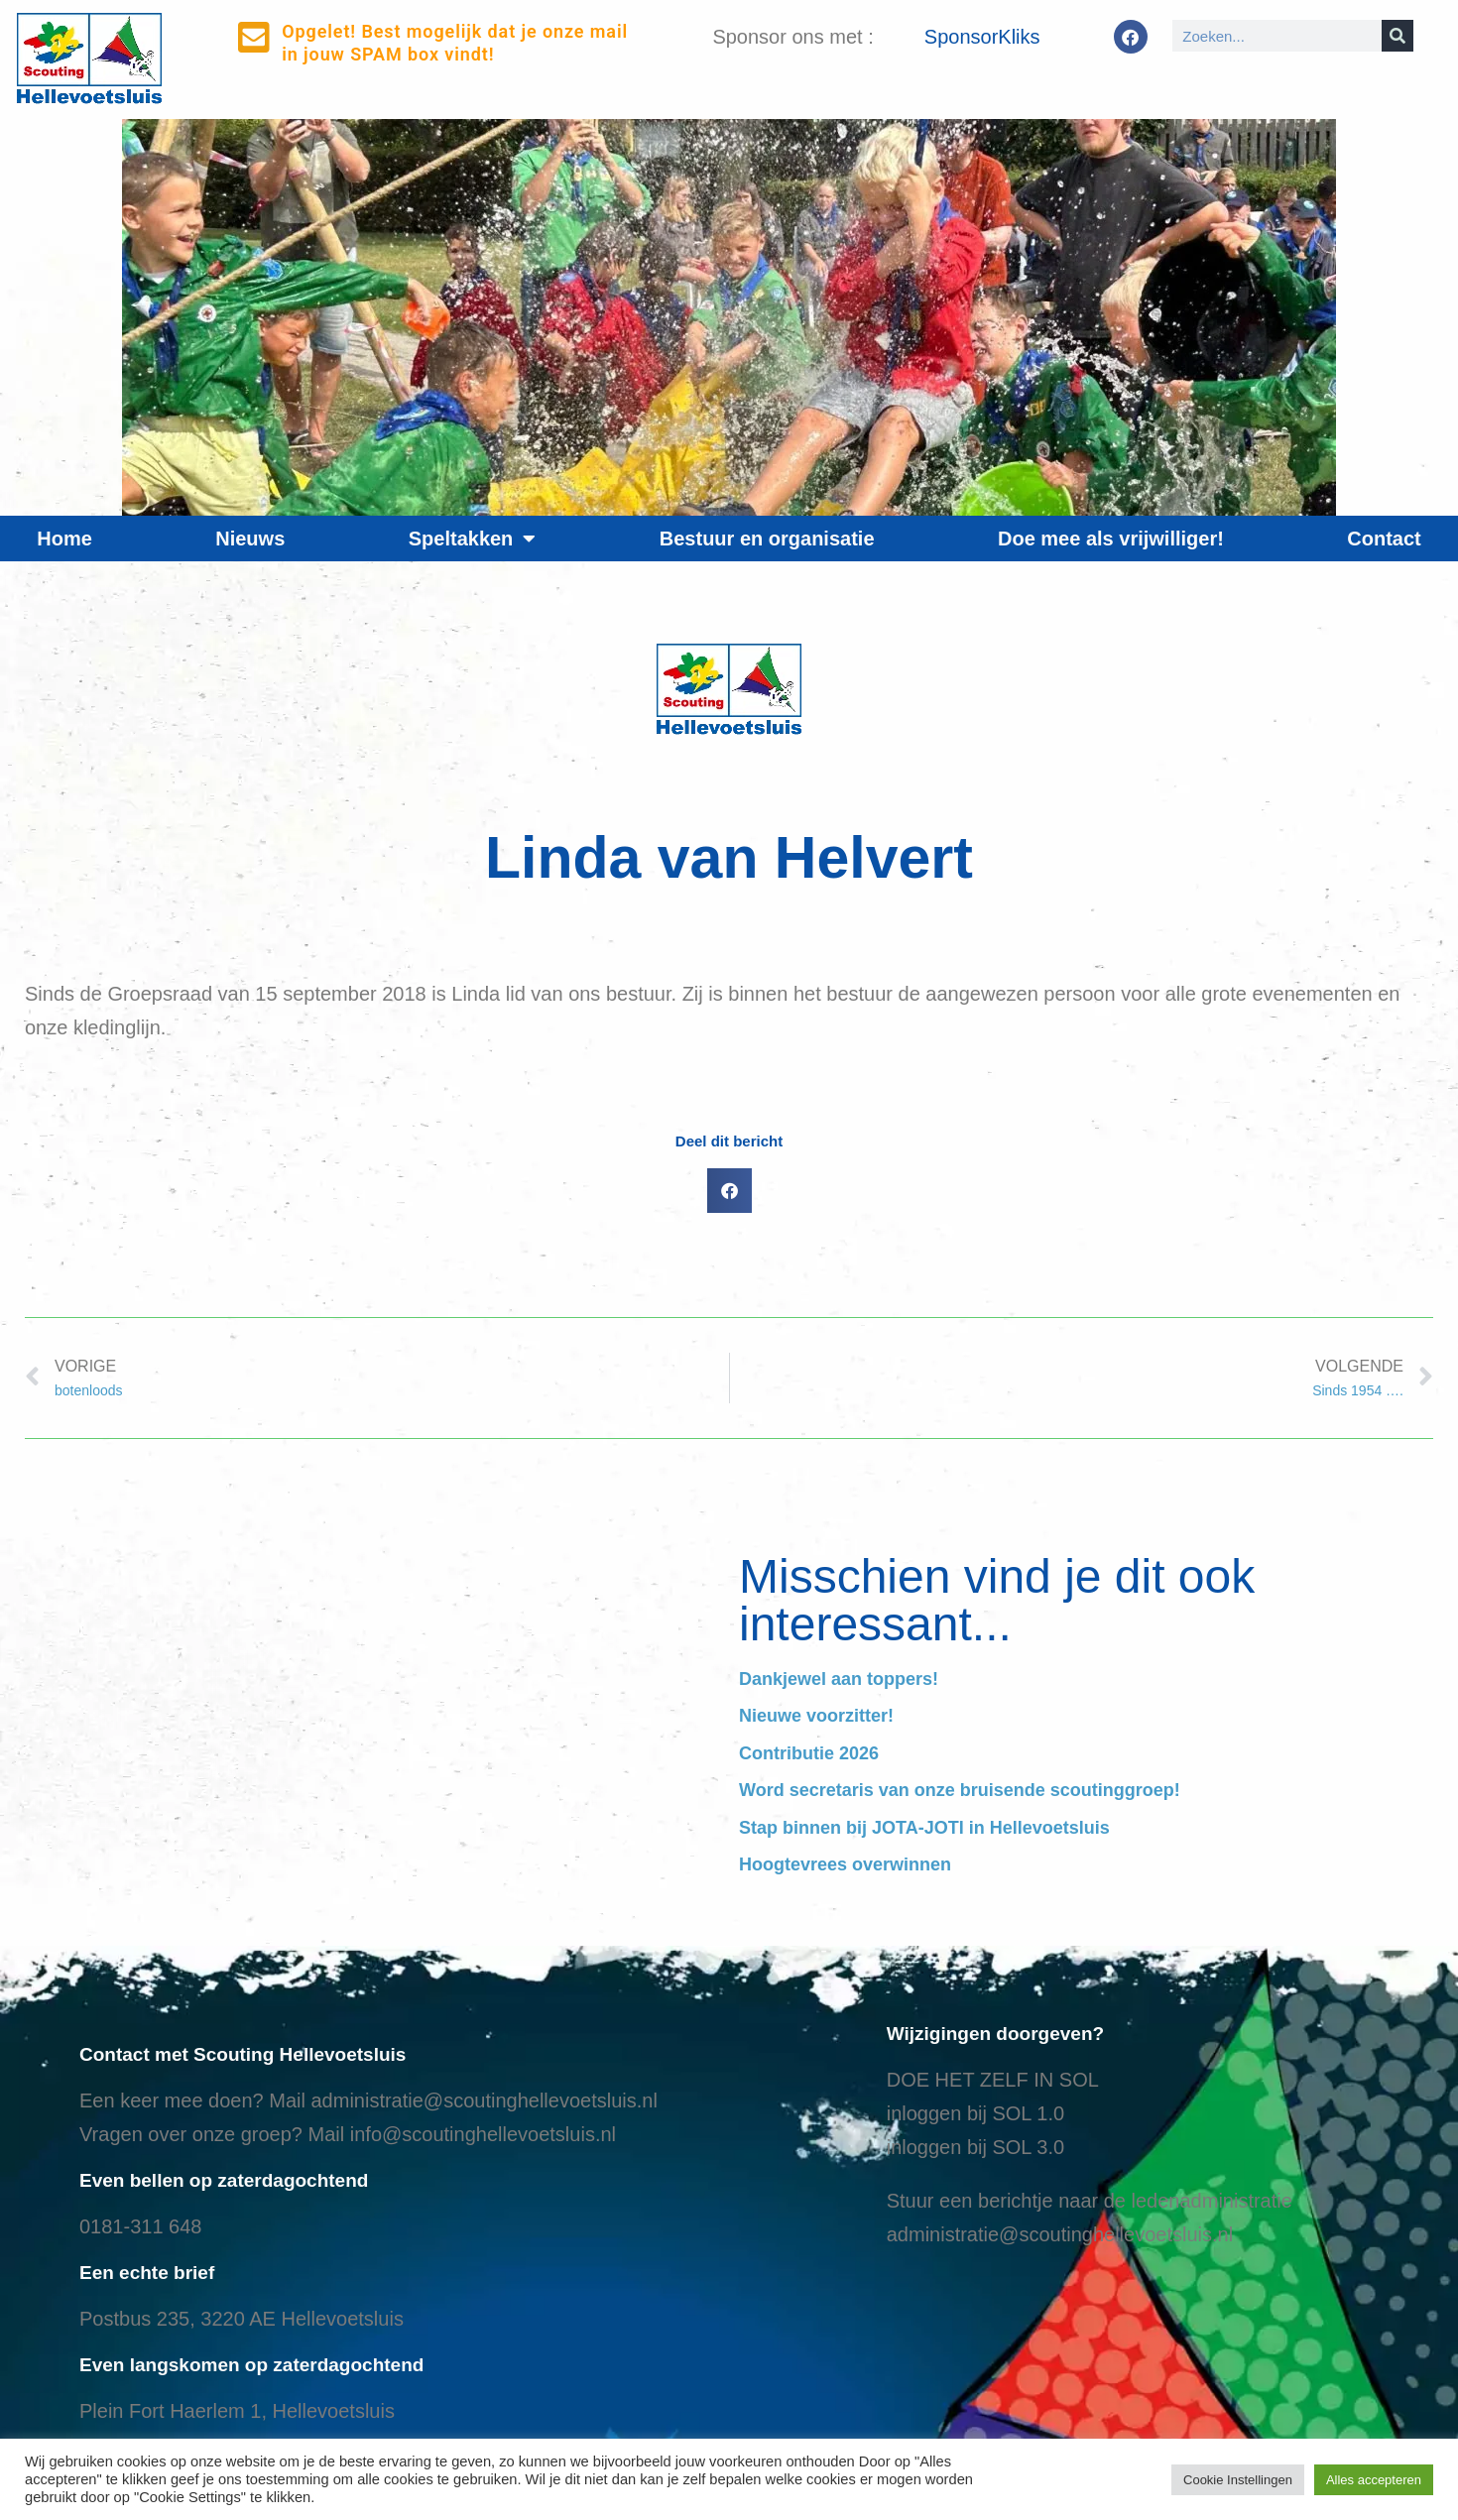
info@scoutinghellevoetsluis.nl (483, 2134)
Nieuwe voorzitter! (816, 1716)
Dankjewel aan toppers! (838, 1679)
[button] (729, 1190)
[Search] (1397, 36)
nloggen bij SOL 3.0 (977, 2147)
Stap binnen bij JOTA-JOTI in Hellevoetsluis (924, 1828)
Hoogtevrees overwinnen (845, 1864)
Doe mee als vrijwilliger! (1111, 538)
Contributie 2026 (809, 1753)
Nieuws (250, 538)
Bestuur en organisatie (767, 538)
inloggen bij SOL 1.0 (975, 2113)
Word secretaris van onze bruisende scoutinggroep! (959, 1790)
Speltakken (473, 538)
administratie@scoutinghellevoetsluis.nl (483, 2100)
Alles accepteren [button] (1373, 2479)
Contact (1383, 538)
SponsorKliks (982, 37)
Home (64, 538)
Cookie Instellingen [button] (1237, 2479)
